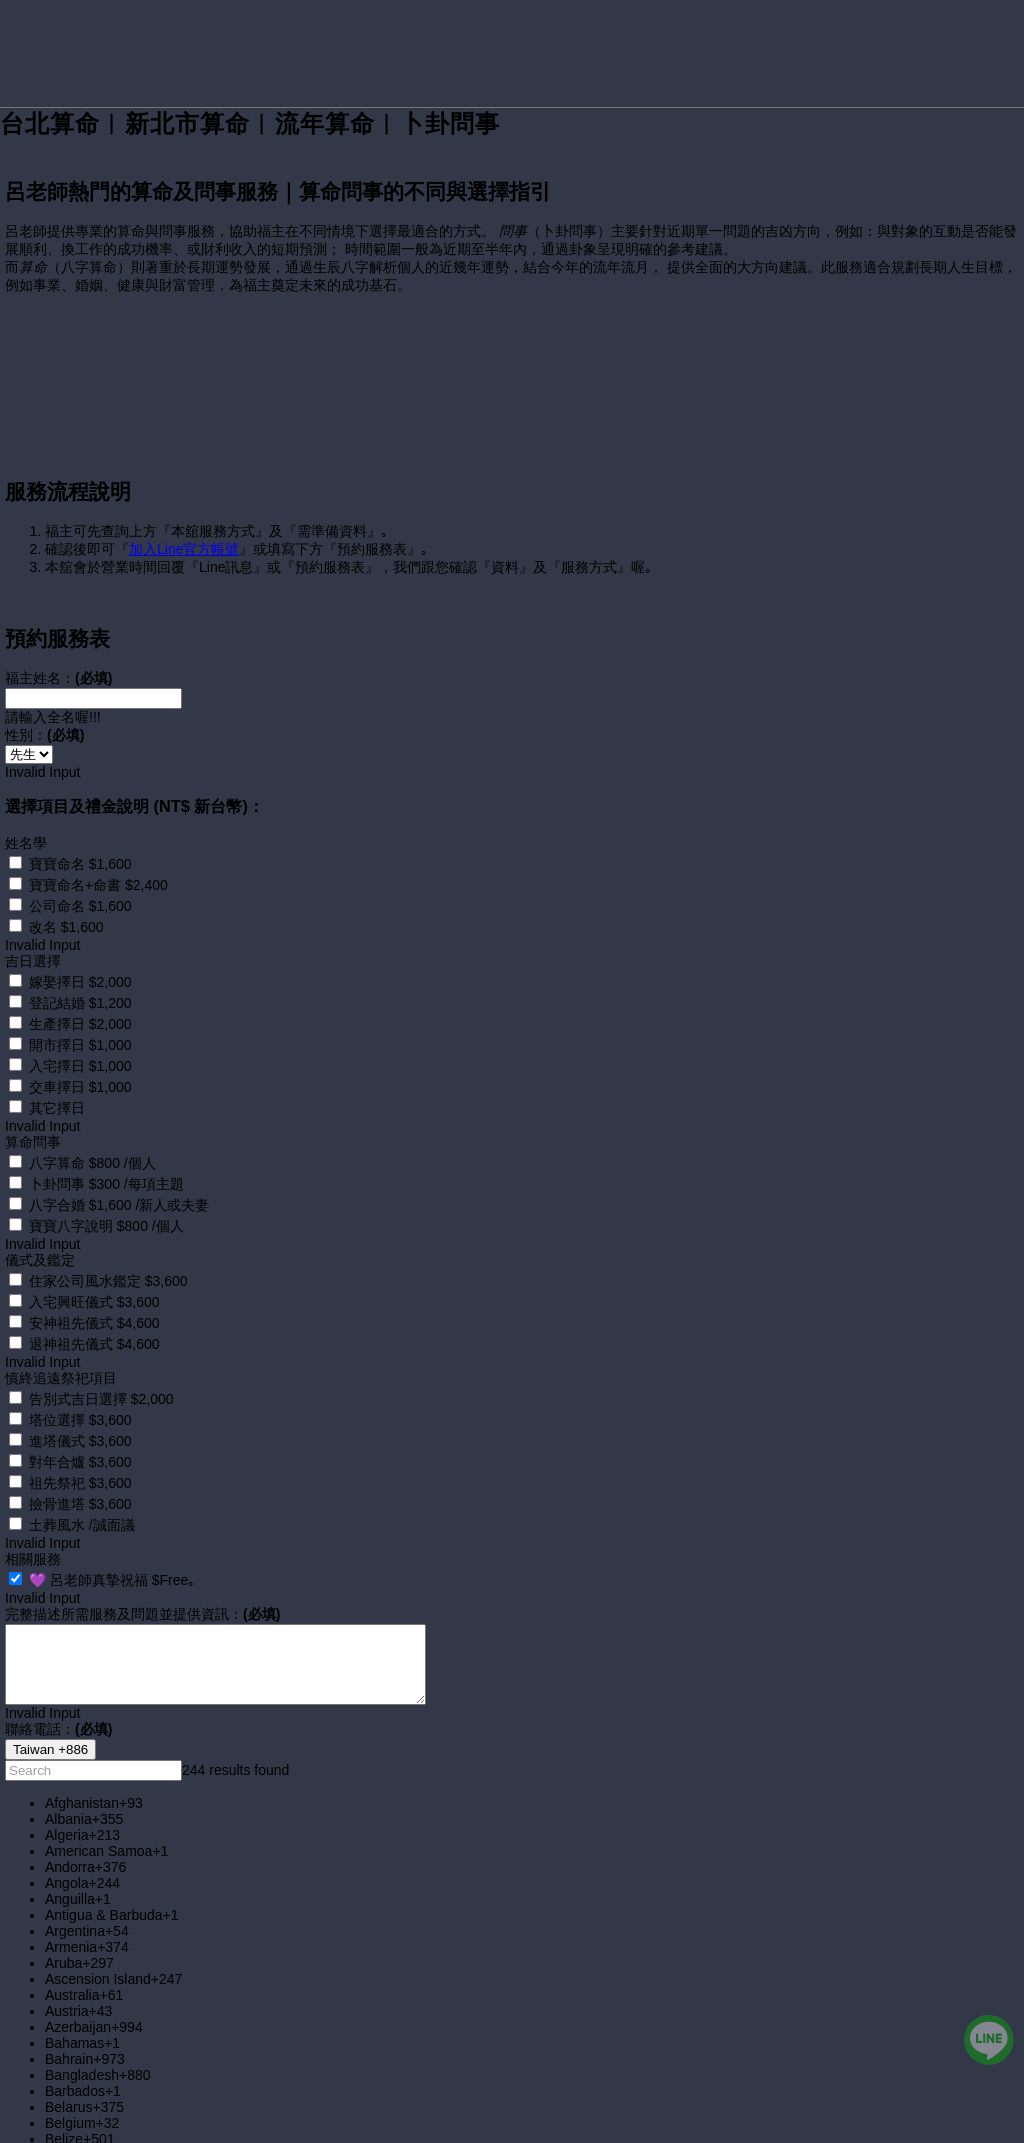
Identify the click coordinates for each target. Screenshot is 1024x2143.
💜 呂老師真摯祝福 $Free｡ (112, 1538)
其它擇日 (57, 1066)
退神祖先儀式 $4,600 (94, 1302)
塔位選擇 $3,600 (80, 1378)
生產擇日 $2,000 (80, 982)
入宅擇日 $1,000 (80, 1024)
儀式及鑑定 (40, 1218)
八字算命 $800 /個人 (92, 1121)
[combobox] (50, 1707)
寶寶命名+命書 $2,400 (98, 843)
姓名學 (26, 801)
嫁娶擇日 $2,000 (80, 940)
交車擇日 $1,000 (80, 1045)
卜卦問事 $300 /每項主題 (106, 1142)
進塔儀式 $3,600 (80, 1399)
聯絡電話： (58, 1687)
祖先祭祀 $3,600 (80, 1441)
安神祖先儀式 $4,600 (94, 1281)
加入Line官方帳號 (184, 507)
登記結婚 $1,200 (80, 961)
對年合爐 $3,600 (80, 1420)
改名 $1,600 (66, 885)
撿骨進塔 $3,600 (80, 1462)
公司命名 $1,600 (80, 864)
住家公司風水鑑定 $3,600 (108, 1239)
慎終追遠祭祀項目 (61, 1336)
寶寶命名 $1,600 (80, 822)
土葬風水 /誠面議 (82, 1483)
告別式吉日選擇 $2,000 (101, 1357)
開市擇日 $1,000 (80, 1003)
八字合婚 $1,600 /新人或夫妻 (119, 1163)
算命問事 (33, 1100)
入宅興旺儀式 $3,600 (94, 1260)
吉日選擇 (33, 919)
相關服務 (33, 1517)
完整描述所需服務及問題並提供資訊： (142, 1572)
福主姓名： (58, 636)
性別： (44, 693)
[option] (532, 1761)
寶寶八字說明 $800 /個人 (106, 1184)
